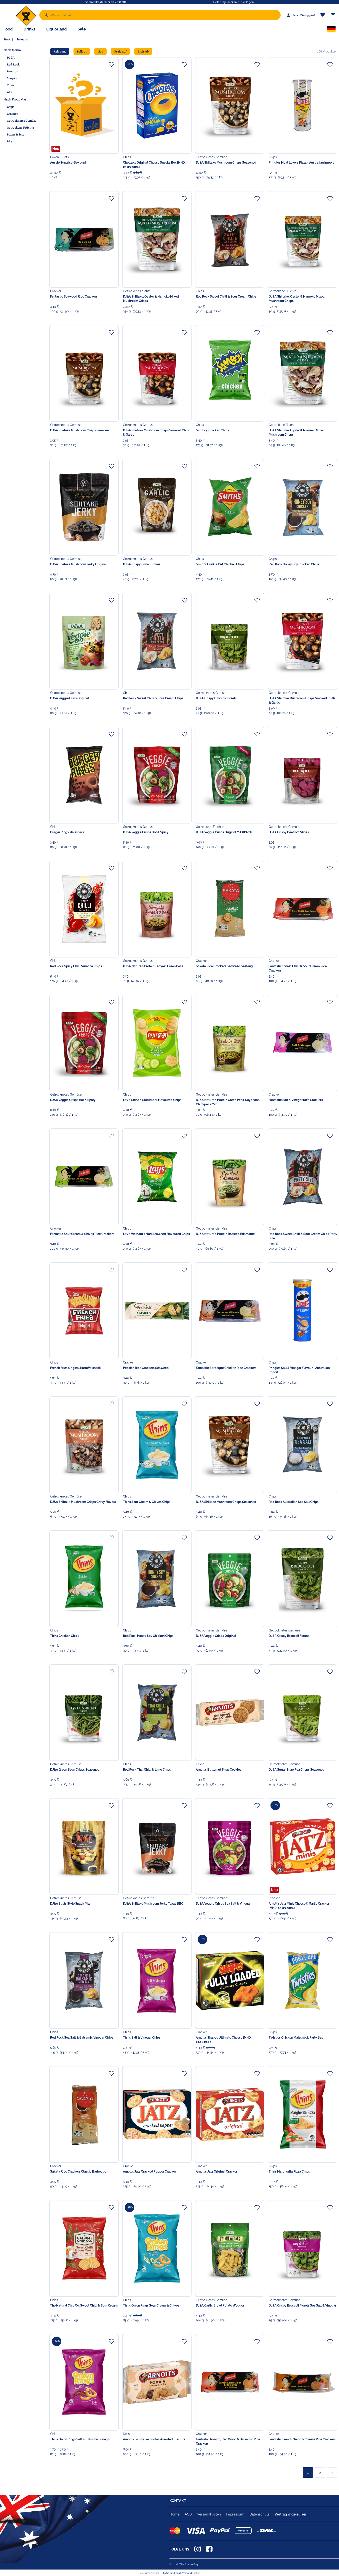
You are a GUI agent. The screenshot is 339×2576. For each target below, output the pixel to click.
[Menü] (7, 19)
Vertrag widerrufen (290, 2514)
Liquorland (56, 29)
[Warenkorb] (333, 15)
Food (8, 29)
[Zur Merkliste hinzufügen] (111, 64)
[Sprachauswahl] (331, 30)
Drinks (29, 29)
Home (174, 2514)
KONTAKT (178, 2501)
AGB (188, 2514)
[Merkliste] (322, 15)
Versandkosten (209, 2514)
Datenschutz (259, 2514)
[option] (24, 57)
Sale (82, 29)
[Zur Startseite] (26, 25)
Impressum (235, 2514)
